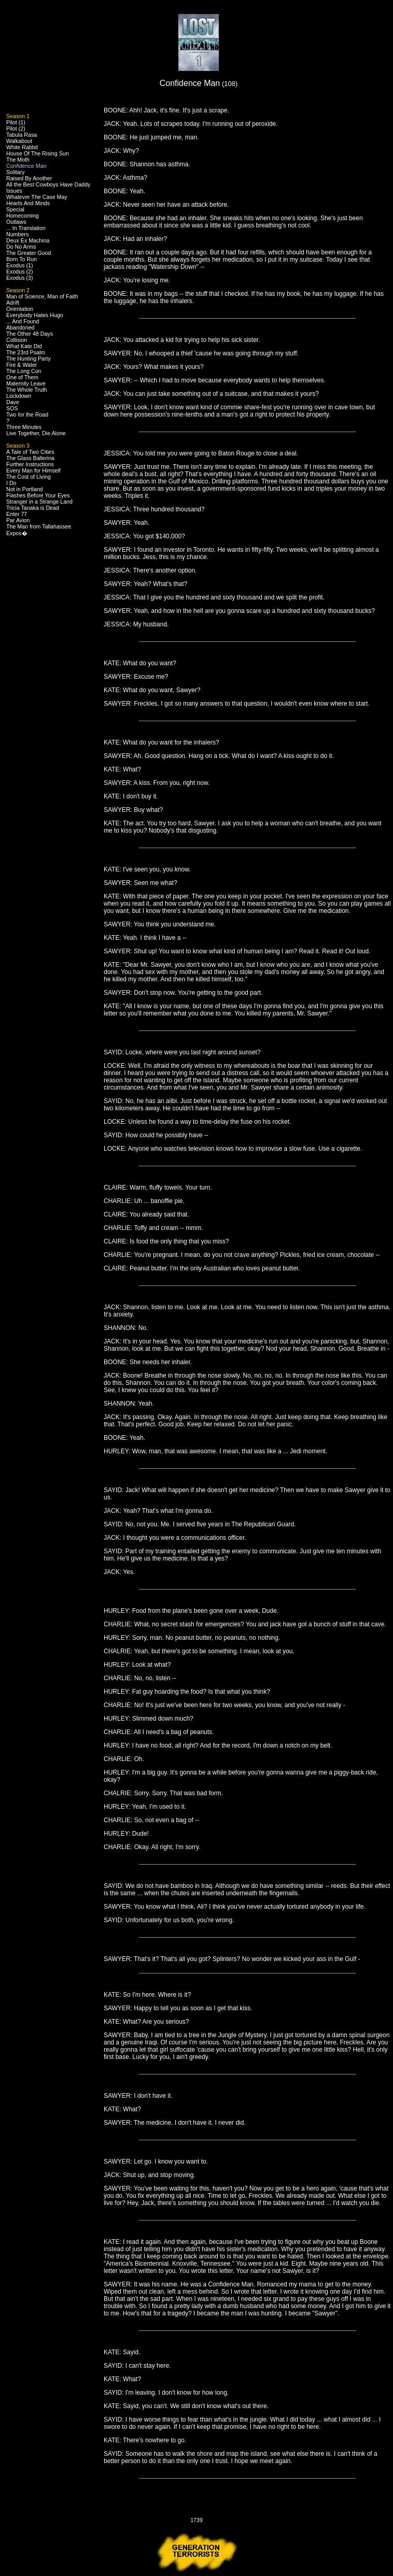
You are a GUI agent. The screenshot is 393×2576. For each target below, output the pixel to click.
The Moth (18, 159)
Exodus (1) (19, 265)
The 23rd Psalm (25, 352)
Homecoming (22, 215)
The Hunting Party (28, 358)
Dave (12, 402)
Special (15, 209)
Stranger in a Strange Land (39, 501)
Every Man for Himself (33, 470)
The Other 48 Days (29, 334)
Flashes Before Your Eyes (38, 495)
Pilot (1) (15, 122)
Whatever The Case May (36, 197)
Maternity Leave (26, 383)
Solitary (15, 172)
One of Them (22, 377)
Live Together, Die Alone (36, 433)
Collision (16, 340)
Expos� (16, 533)
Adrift (12, 302)
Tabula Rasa (21, 135)
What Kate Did (24, 346)
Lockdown (18, 396)
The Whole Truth (26, 390)
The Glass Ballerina (30, 458)
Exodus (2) (19, 271)
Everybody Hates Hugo (34, 315)
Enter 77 (16, 514)
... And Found (22, 321)
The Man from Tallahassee (38, 526)
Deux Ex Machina (28, 240)
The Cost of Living (28, 477)
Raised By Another (29, 178)
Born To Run (21, 259)
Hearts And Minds (28, 203)
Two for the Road (27, 414)
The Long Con (23, 371)
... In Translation (26, 228)
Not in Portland (24, 489)
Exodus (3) (19, 278)
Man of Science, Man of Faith (42, 296)
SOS (12, 408)
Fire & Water (21, 365)
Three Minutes (23, 427)
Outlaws (16, 222)
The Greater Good (28, 253)
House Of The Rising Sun (37, 153)
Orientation (19, 309)
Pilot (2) (15, 128)
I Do (11, 483)
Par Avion (18, 520)
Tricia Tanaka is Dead (32, 508)
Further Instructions (30, 464)
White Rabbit (22, 147)
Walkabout (19, 141)
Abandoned (20, 327)
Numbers (17, 234)
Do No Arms (21, 247)
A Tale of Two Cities (30, 452)
